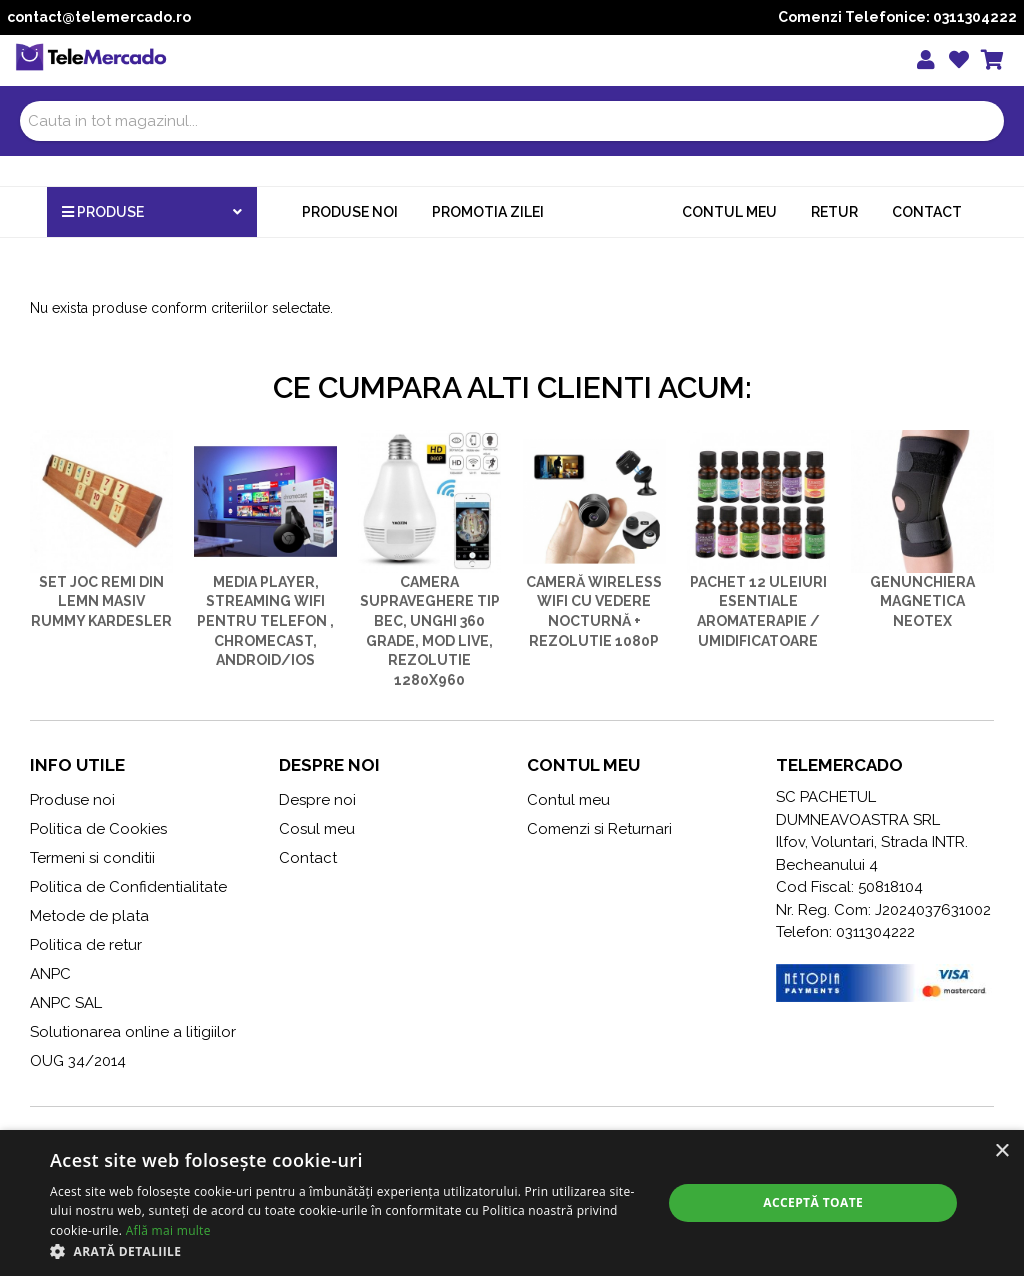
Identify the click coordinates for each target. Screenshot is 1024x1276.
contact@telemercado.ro (99, 17)
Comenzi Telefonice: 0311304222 (897, 17)
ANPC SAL (66, 1003)
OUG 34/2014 (78, 1061)
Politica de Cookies (98, 829)
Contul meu (729, 212)
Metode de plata (89, 916)
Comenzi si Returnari (599, 829)
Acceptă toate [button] (813, 1202)
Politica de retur (86, 945)
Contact (927, 212)
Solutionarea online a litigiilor (133, 1032)
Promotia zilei (488, 212)
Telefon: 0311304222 (845, 932)
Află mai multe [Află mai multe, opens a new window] (168, 1230)
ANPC (50, 974)
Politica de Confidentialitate (128, 887)
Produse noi (350, 212)
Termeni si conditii (92, 858)
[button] (347, 1251)
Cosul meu (317, 829)
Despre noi (317, 800)
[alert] (512, 1203)
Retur (834, 212)
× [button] (1001, 1151)
